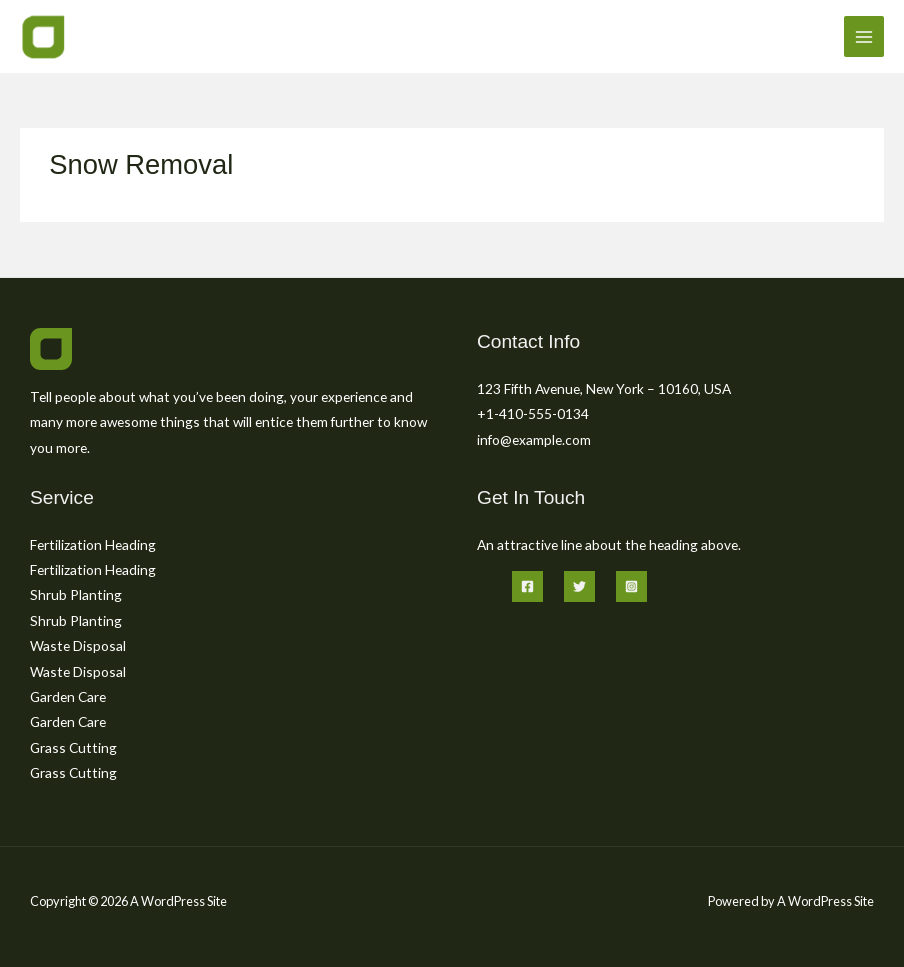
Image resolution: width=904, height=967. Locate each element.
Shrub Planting (76, 594)
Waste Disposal (78, 645)
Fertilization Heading (93, 544)
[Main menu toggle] (864, 36)
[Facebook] (527, 586)
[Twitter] (579, 586)
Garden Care (68, 696)
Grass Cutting (73, 747)
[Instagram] (631, 586)
